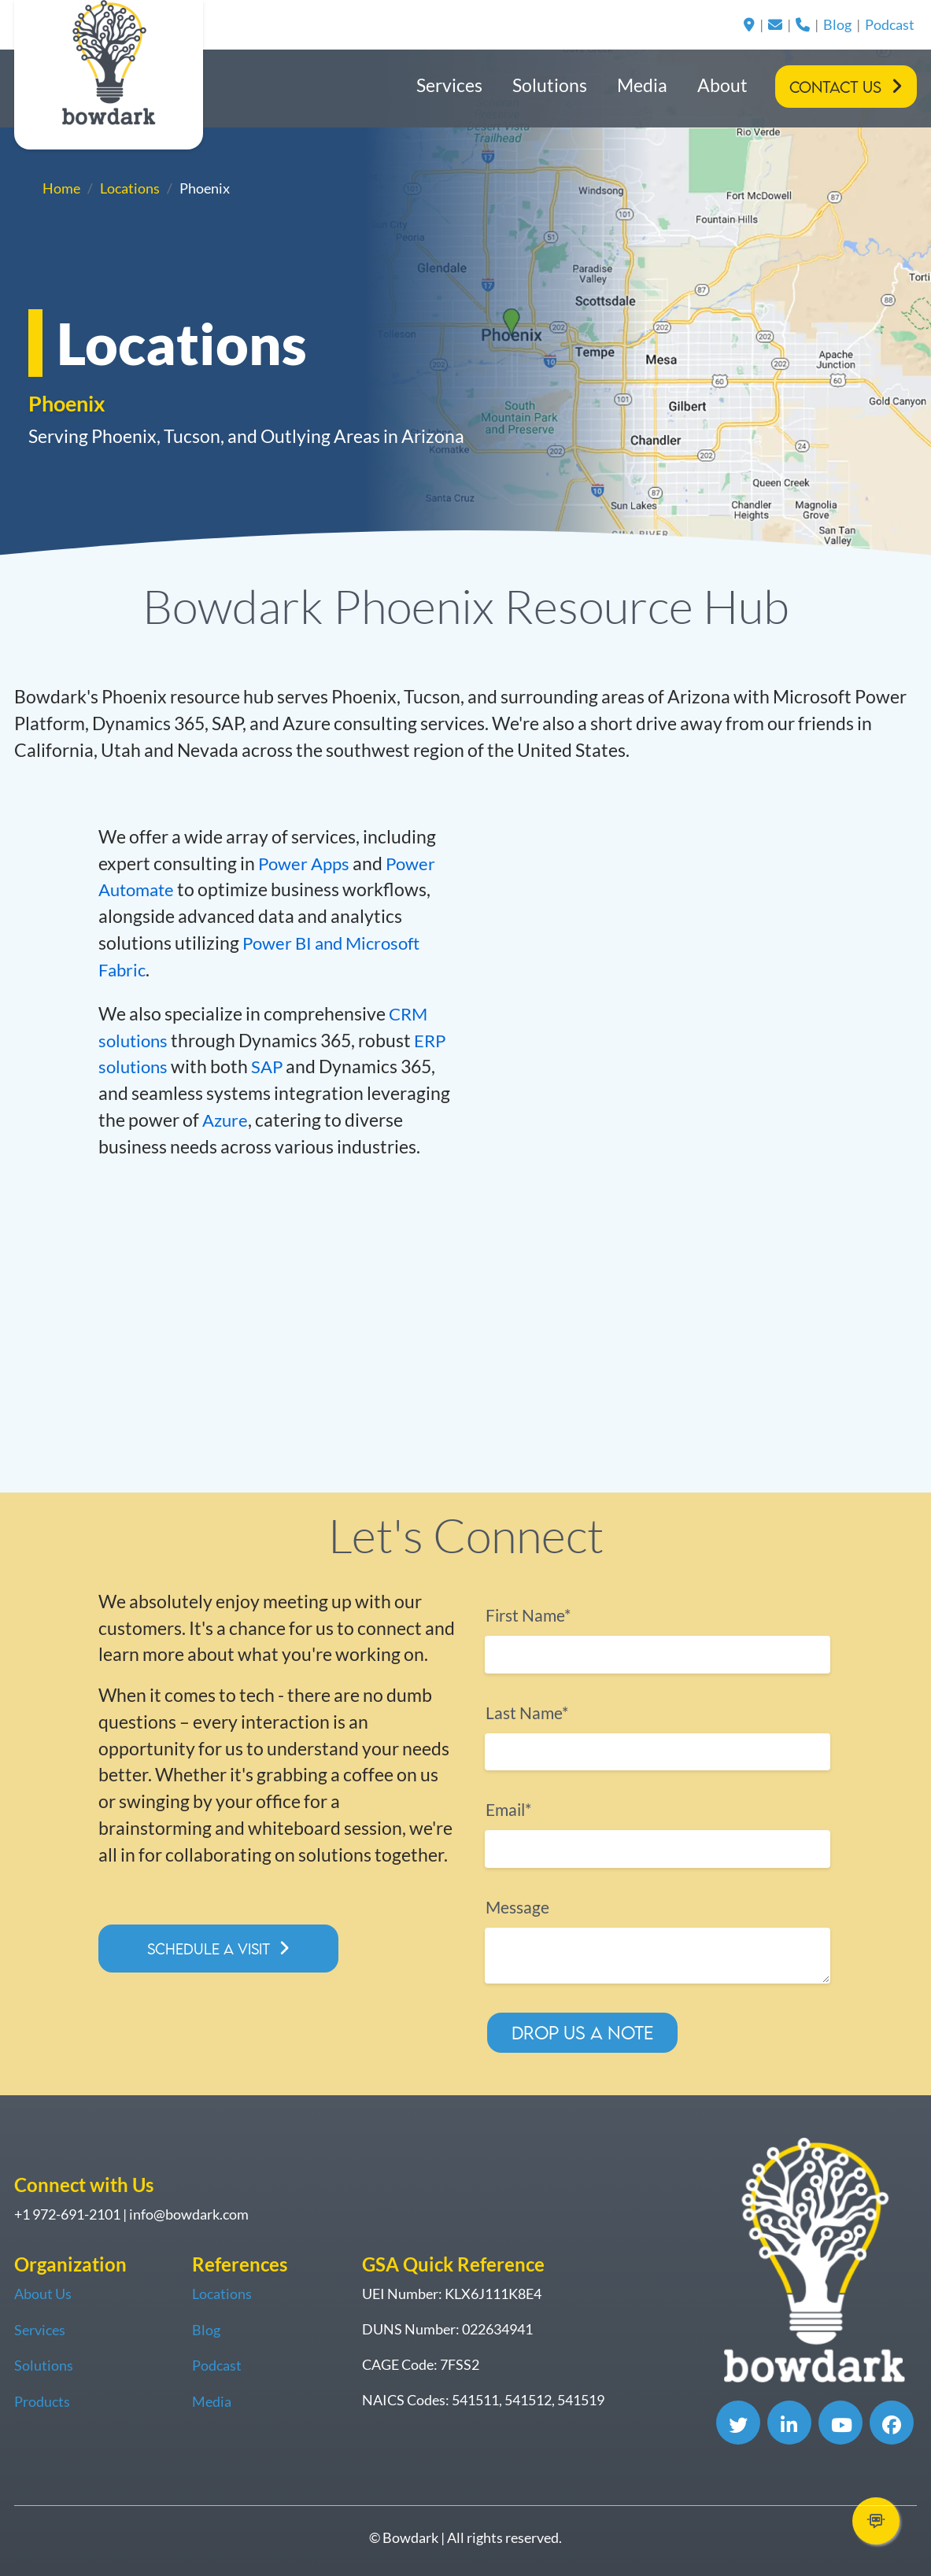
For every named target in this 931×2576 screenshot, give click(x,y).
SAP (271, 1066)
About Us (43, 2293)
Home (61, 188)
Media (642, 85)
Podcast (889, 24)
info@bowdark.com (189, 2215)
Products (42, 2399)
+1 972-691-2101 (67, 2215)
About (722, 85)
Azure (226, 1119)
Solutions (549, 85)
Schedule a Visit (213, 1949)
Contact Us (835, 87)
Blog (837, 24)
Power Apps (306, 862)
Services (449, 85)
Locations (130, 188)
